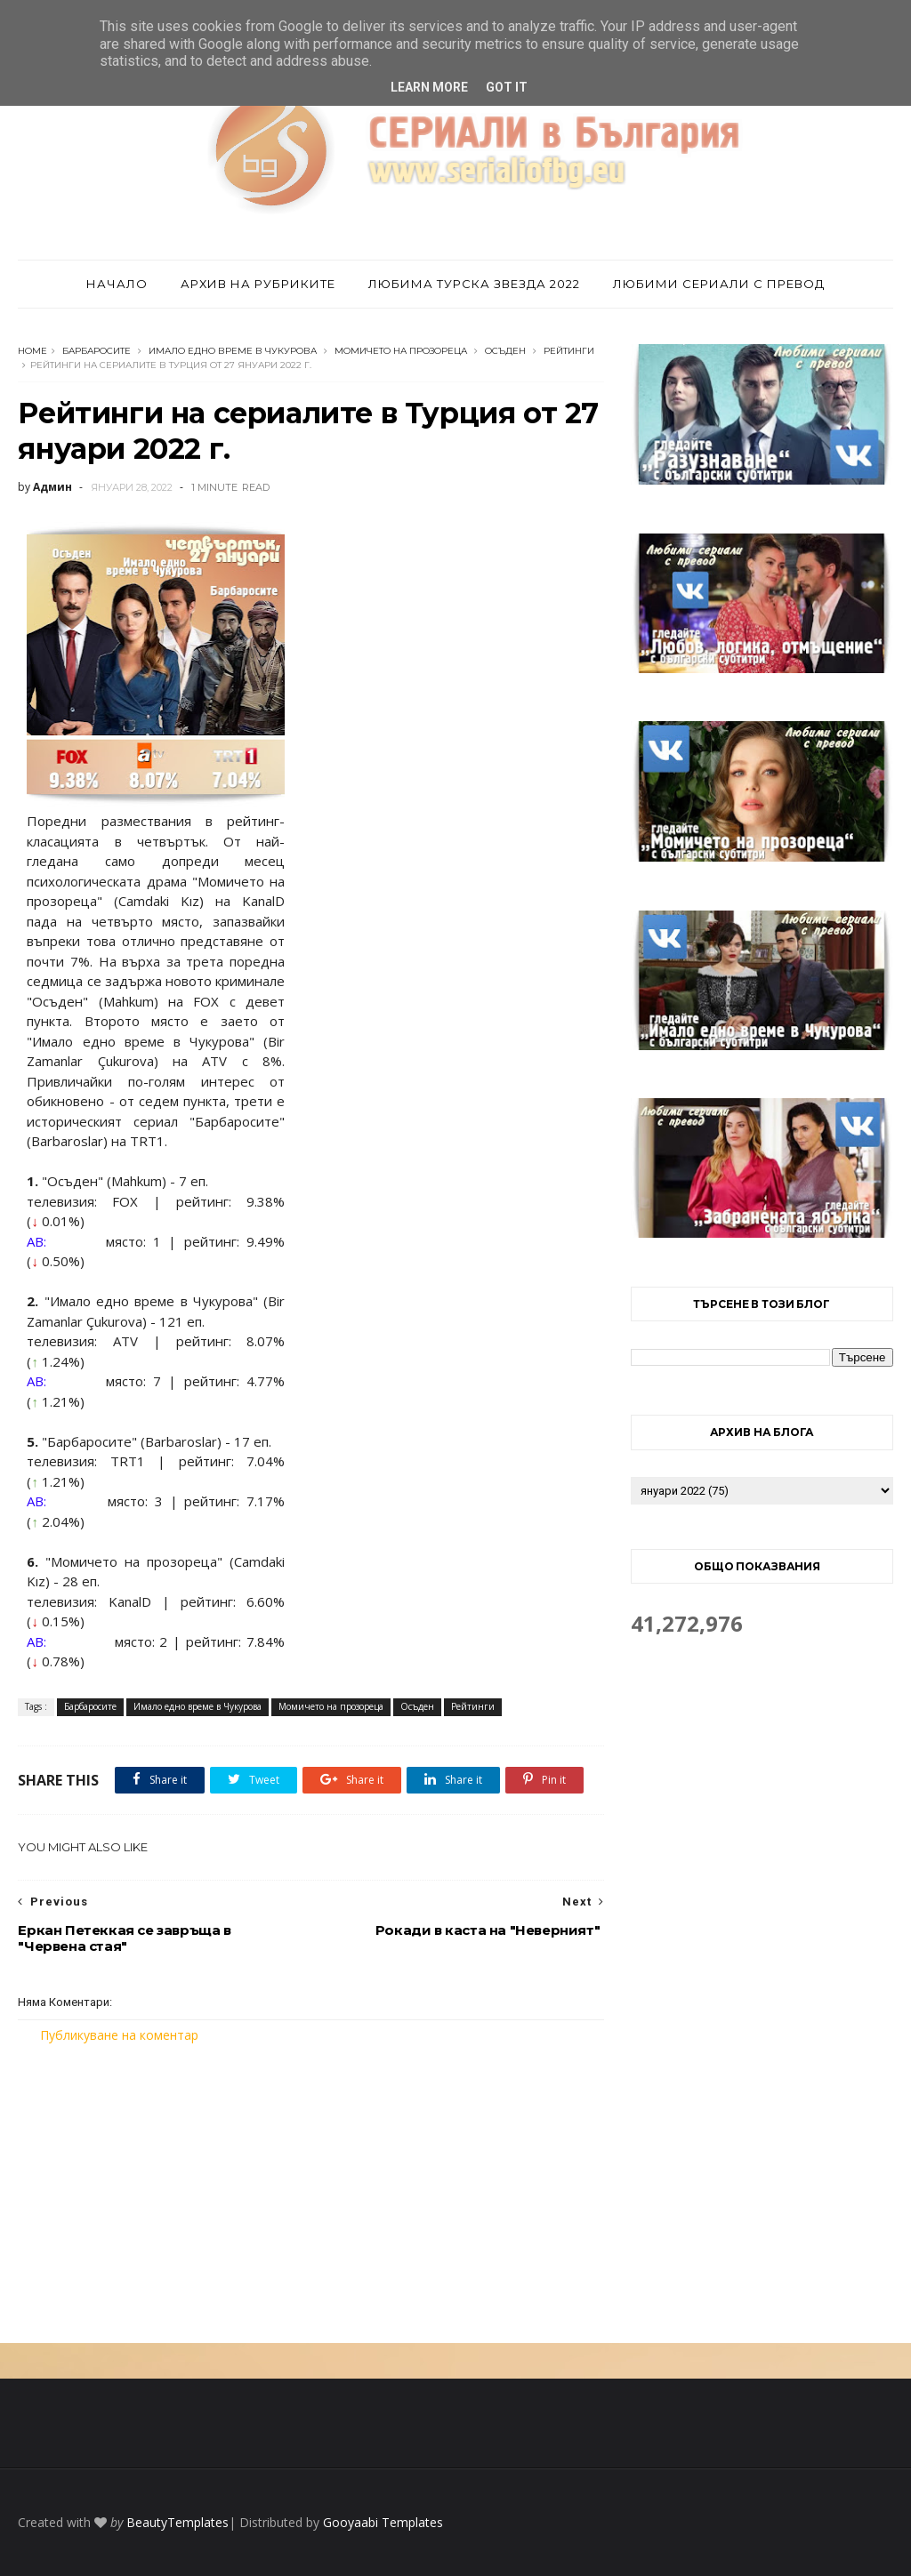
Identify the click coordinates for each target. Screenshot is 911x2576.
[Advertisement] (311, 2193)
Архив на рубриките (258, 284)
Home (32, 351)
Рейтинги (569, 351)
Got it (507, 87)
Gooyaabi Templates (383, 2522)
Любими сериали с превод (719, 284)
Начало (117, 284)
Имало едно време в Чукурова (233, 351)
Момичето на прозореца (401, 351)
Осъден (505, 351)
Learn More (429, 87)
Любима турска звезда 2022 (474, 284)
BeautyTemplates (177, 2522)
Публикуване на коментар (119, 2034)
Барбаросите (96, 351)
